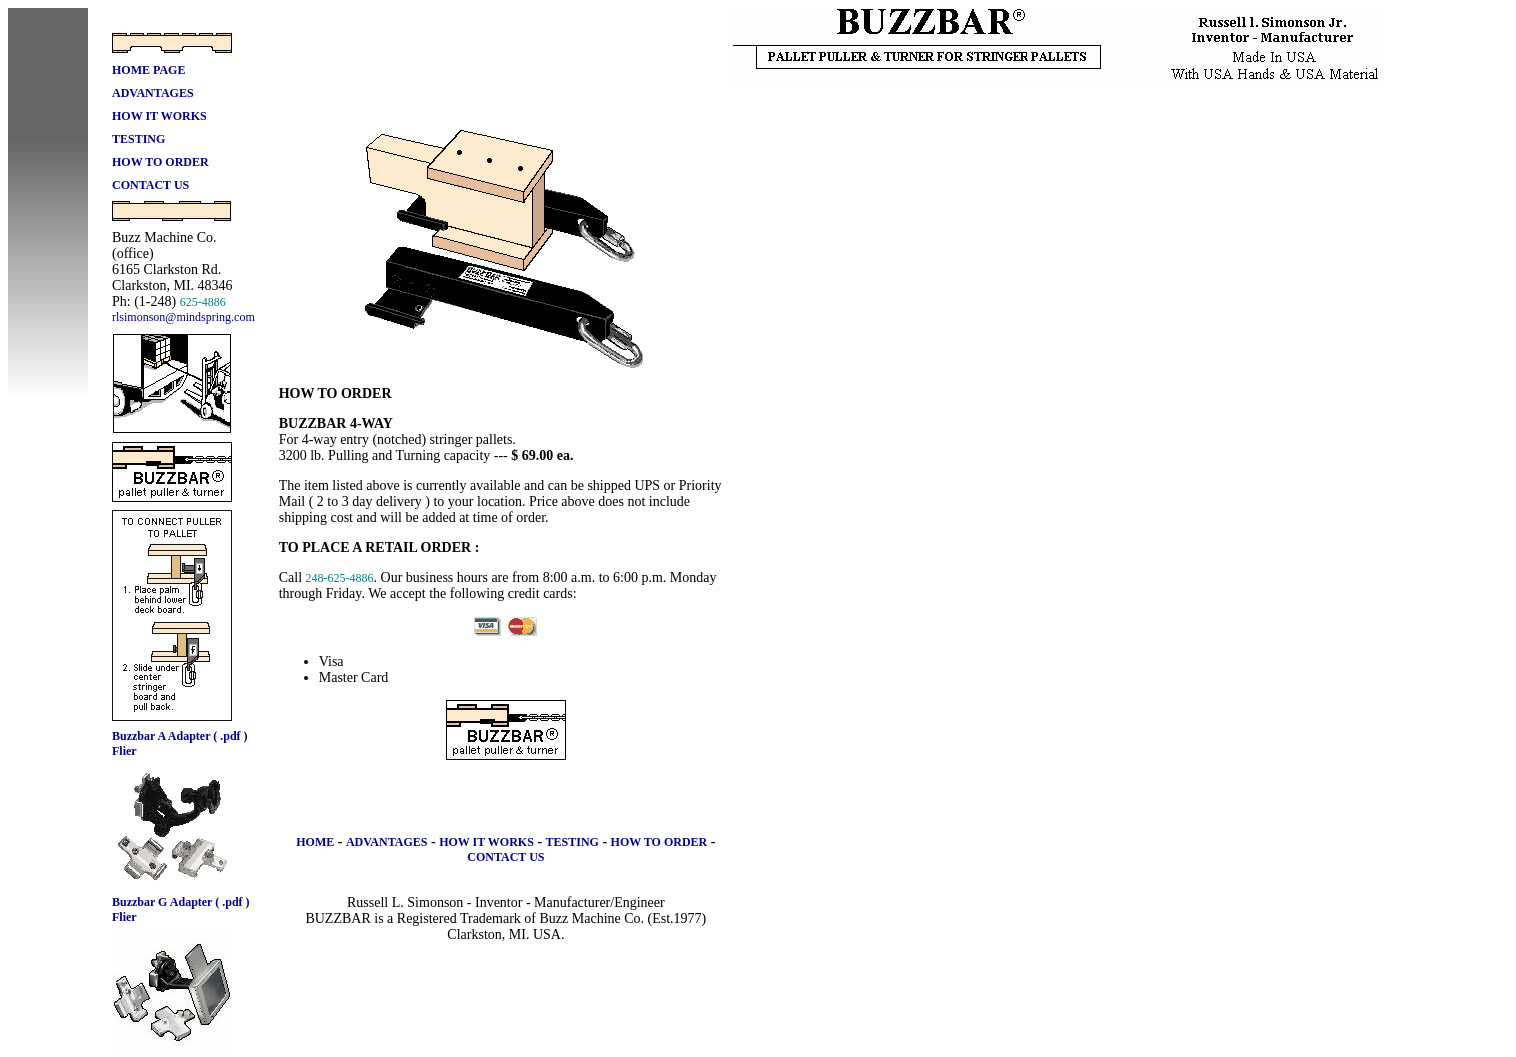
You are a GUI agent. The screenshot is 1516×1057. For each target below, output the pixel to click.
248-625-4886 (340, 578)
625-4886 (203, 302)
